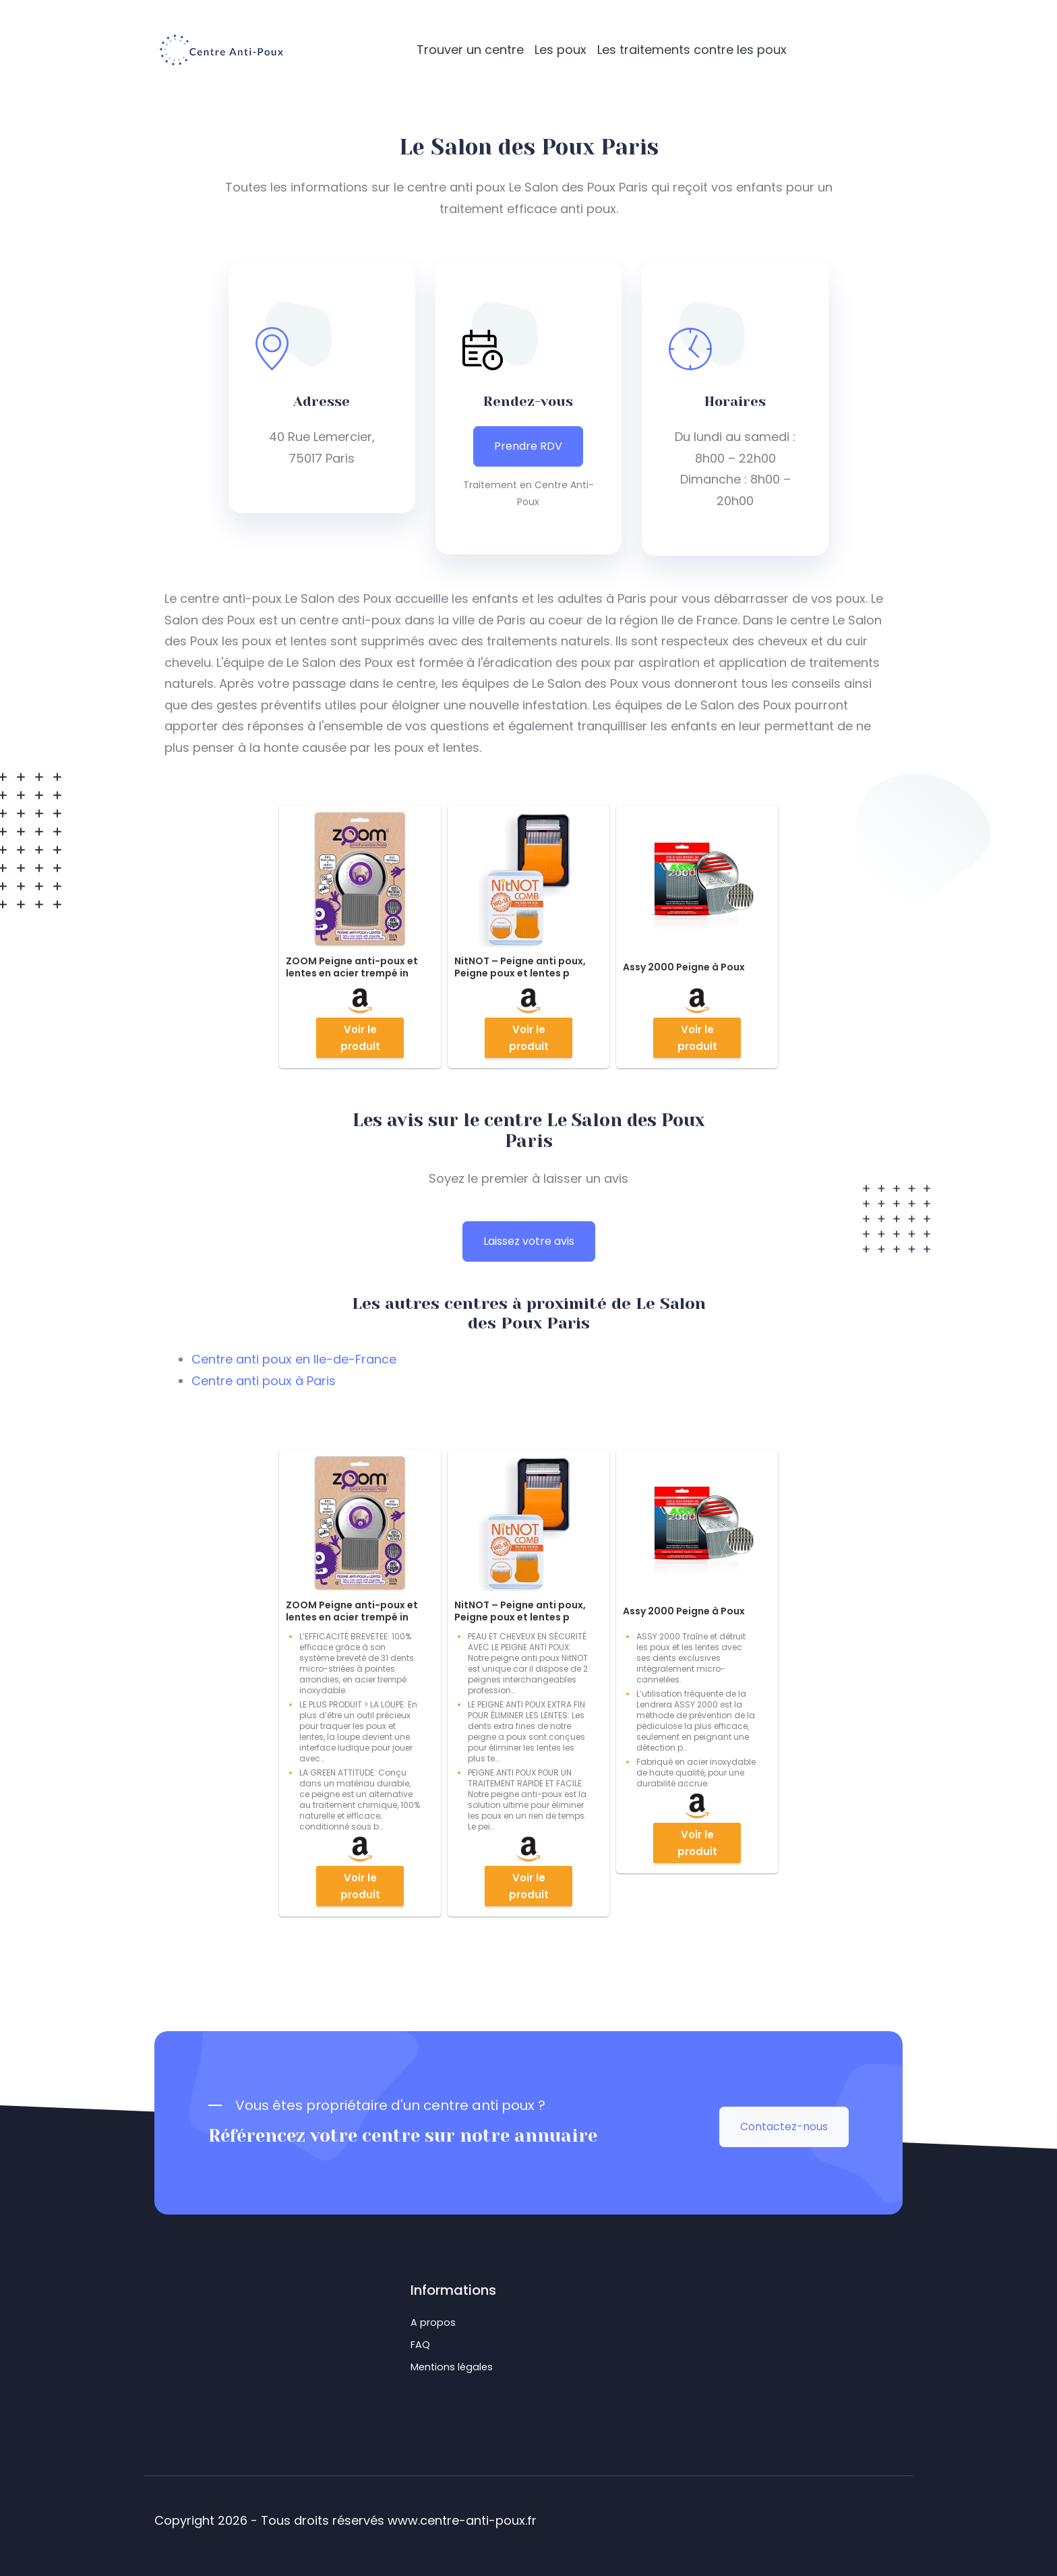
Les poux (560, 49)
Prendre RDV (528, 446)
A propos (433, 2322)
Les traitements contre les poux (692, 49)
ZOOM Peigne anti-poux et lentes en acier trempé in (352, 967)
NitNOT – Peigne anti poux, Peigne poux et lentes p (520, 967)
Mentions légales (452, 2367)
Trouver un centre (470, 49)
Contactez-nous (784, 2126)
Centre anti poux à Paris (263, 1380)
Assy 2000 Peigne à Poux (684, 967)
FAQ (420, 2344)
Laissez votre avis (528, 1241)
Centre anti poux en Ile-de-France (293, 1359)
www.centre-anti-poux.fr (462, 2520)
